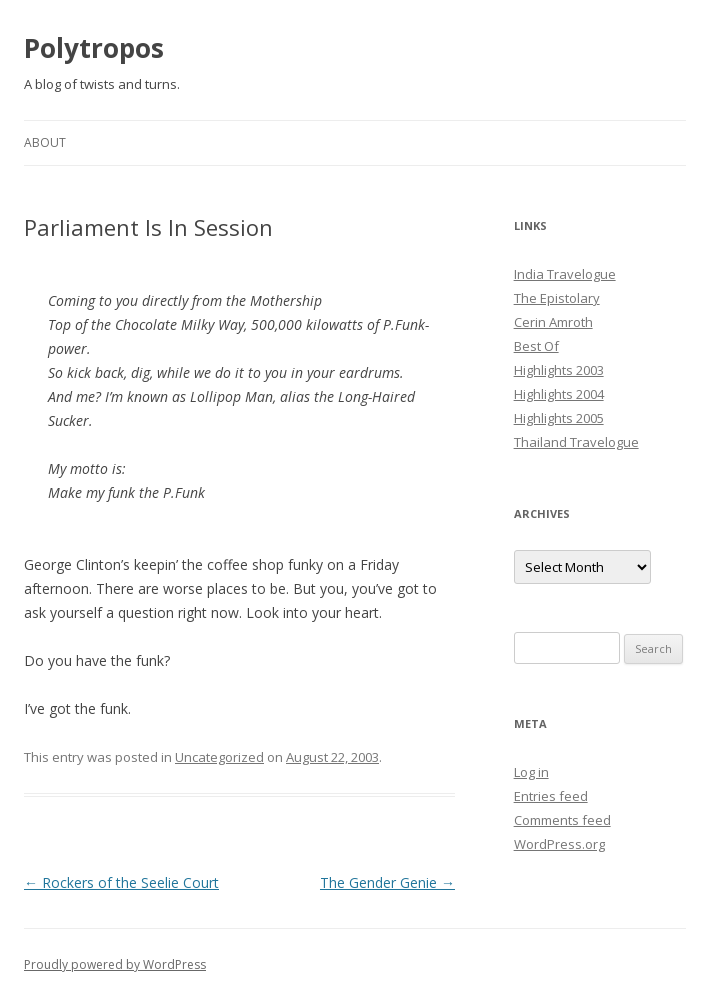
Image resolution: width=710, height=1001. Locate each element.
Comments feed (562, 820)
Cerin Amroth (553, 322)
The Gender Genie (387, 882)
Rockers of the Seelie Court (121, 882)
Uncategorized (219, 757)
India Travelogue (565, 274)
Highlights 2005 (559, 418)
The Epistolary (557, 298)
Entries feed (551, 796)
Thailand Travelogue (576, 442)
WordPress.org (559, 844)
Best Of (536, 346)
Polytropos (94, 48)
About (45, 142)
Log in (531, 772)
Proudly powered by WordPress (115, 964)
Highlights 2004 (559, 394)
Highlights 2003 (559, 370)
